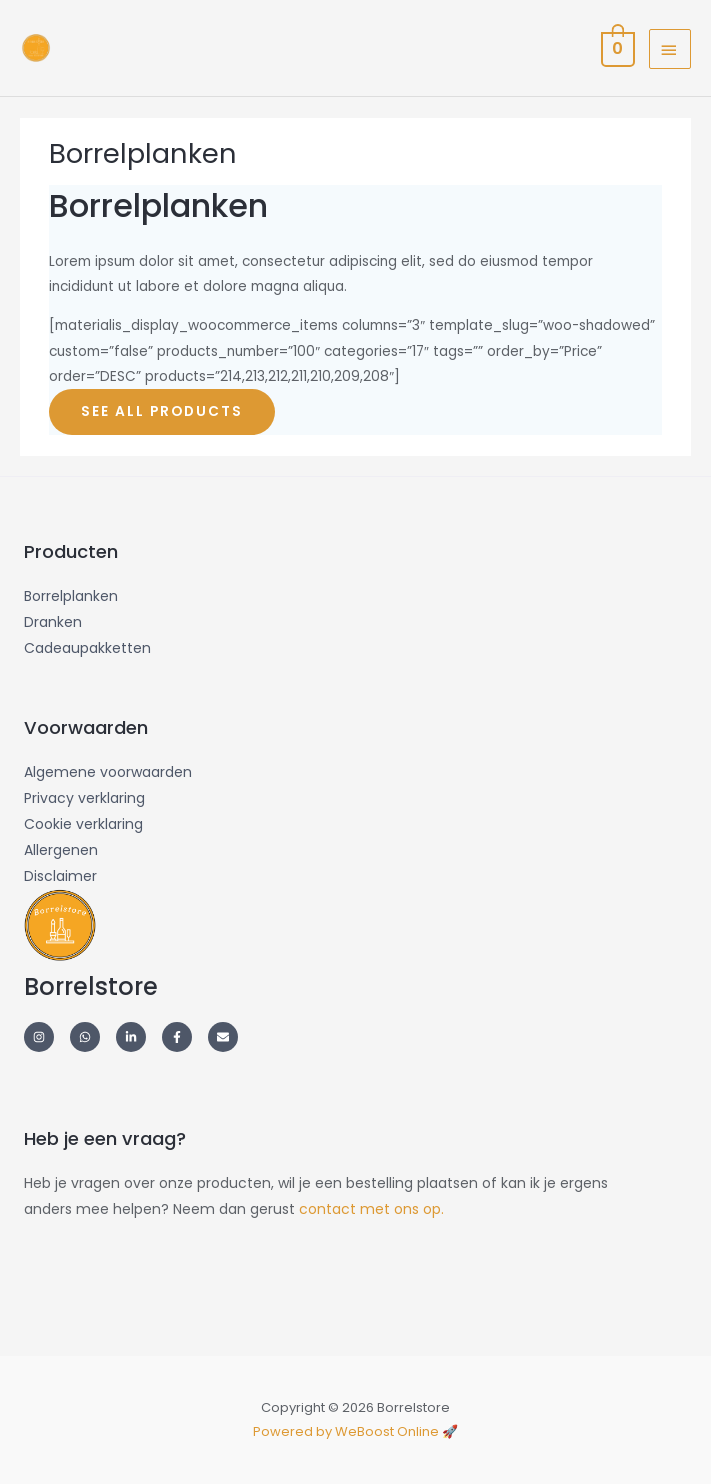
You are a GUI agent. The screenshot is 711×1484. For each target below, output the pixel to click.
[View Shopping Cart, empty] (616, 48)
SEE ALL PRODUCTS (162, 411)
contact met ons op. (371, 1209)
